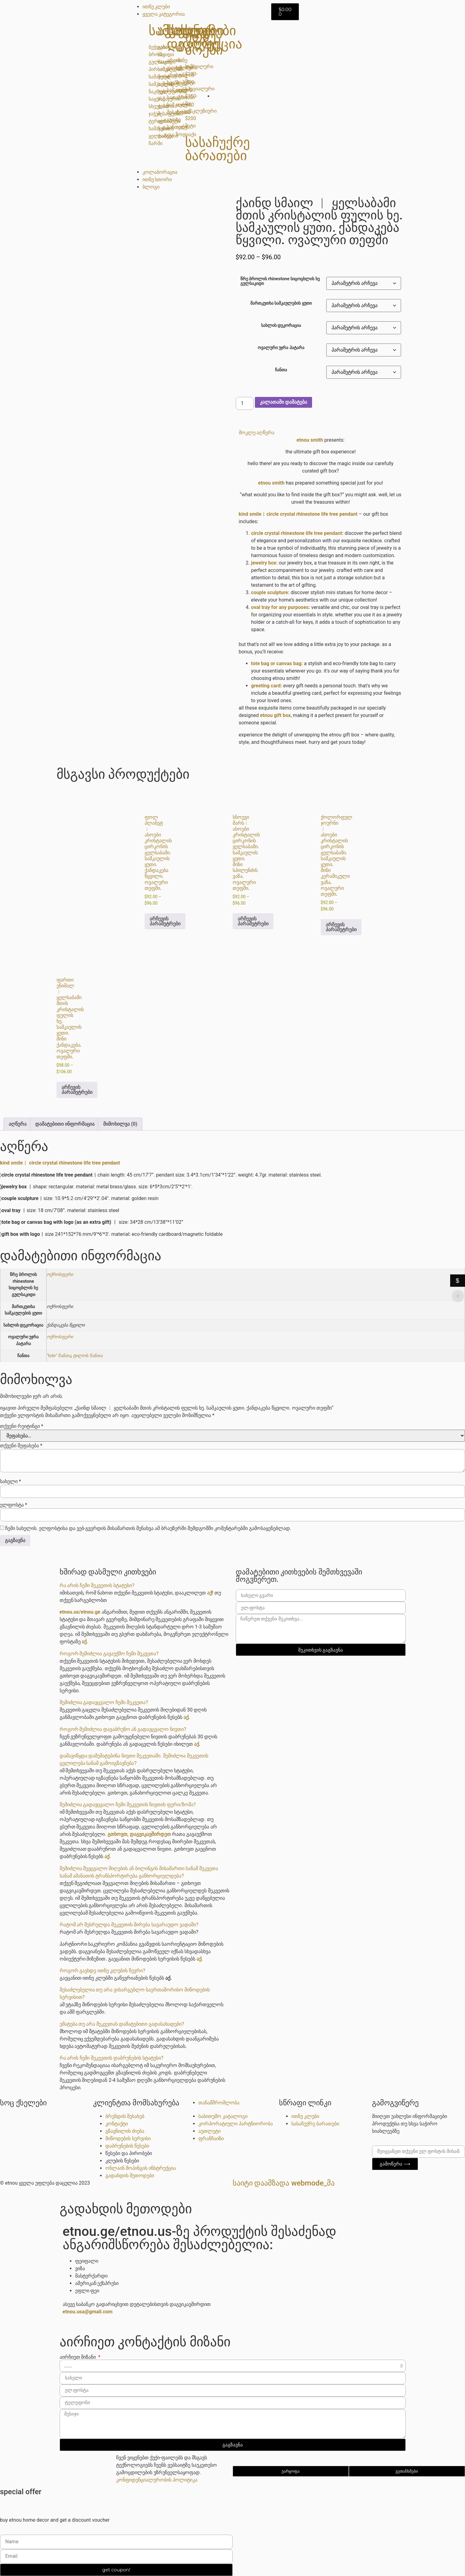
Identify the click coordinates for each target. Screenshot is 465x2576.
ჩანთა (281, 370)
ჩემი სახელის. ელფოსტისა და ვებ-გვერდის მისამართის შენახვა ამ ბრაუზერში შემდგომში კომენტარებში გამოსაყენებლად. (148, 1528)
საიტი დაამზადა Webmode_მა (284, 2183)
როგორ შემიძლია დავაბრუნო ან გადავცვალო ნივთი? (123, 1729)
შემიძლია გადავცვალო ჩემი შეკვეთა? (104, 1702)
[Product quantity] (245, 403)
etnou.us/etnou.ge (80, 1612)
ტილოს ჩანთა (88, 1355)
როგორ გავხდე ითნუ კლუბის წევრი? (102, 1971)
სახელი (10, 1481)
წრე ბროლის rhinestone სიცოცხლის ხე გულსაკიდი (280, 281)
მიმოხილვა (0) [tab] (120, 1124)
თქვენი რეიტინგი (21, 1426)
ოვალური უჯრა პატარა (281, 348)
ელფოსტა (13, 1505)
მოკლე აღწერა (257, 433)
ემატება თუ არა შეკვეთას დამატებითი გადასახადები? (122, 2024)
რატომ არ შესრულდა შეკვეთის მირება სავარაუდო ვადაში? (129, 1925)
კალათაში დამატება (283, 402)
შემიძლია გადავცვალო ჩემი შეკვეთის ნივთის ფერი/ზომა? (128, 1804)
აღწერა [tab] (18, 1124)
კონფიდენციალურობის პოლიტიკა (156, 2480)
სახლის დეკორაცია (281, 325)
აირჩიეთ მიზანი (78, 2357)
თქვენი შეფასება (21, 1445)
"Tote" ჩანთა (59, 1355)
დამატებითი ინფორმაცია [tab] (65, 1124)
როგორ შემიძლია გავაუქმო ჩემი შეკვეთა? (109, 1654)
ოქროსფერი (60, 1274)
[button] (321, 432)
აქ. (85, 1641)
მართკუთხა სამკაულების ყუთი (281, 303)
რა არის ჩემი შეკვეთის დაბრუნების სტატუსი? (111, 2058)
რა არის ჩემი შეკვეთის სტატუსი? (97, 1585)
